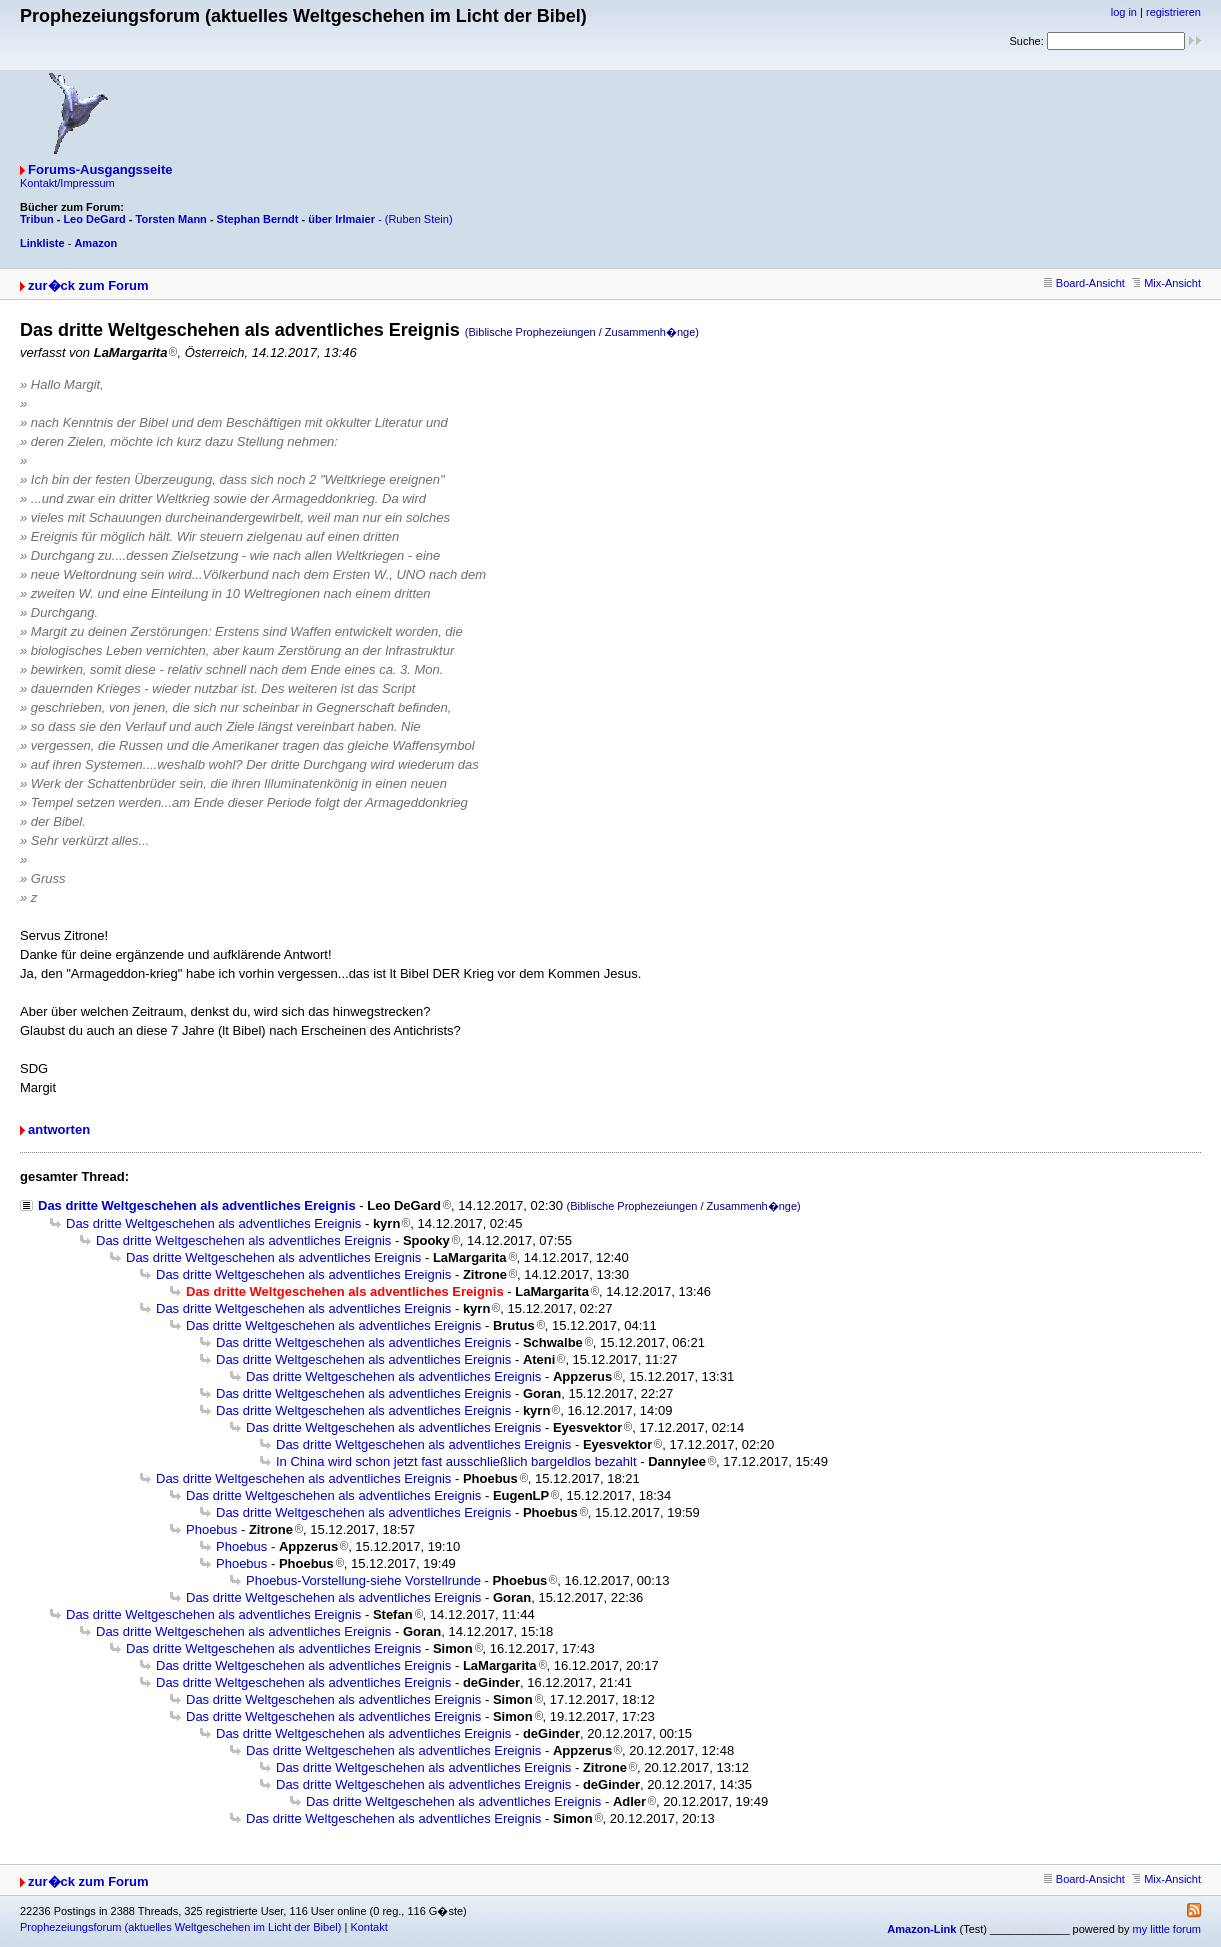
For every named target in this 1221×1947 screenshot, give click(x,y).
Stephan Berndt (258, 219)
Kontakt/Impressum (67, 183)
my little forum (1167, 1929)
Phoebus (211, 1529)
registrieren (1173, 12)
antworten (59, 1129)
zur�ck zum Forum (88, 285)
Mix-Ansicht (1166, 283)
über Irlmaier (341, 219)
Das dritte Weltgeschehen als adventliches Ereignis (197, 1205)
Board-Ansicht (1084, 283)
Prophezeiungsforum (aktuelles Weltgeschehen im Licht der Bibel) (180, 1927)
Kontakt (368, 1927)
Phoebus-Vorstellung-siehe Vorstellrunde (363, 1580)
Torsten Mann (171, 219)
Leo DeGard (94, 219)
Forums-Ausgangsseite (100, 169)
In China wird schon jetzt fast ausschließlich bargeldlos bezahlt (456, 1461)
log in (1124, 12)
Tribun (37, 219)
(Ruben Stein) (419, 219)
